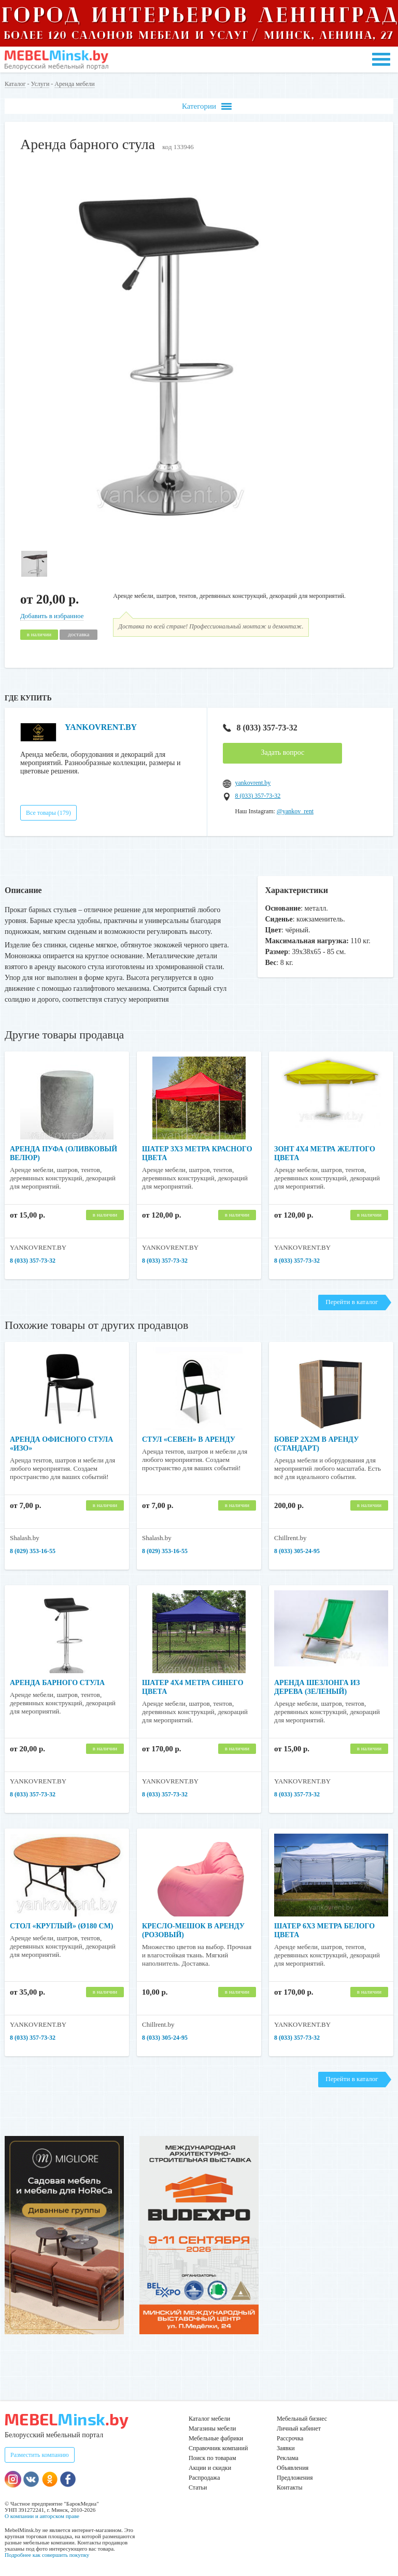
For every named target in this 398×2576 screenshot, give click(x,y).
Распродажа (204, 2477)
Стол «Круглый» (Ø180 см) (61, 1926)
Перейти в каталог (351, 1302)
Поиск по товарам (212, 2458)
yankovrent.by (253, 782)
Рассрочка (290, 2438)
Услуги (40, 83)
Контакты (290, 2487)
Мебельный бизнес (302, 2418)
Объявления (292, 2467)
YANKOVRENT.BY (101, 727)
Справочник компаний (218, 2448)
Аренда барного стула (57, 1683)
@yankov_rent (295, 811)
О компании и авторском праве (42, 2516)
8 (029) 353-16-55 (32, 1551)
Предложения (294, 2477)
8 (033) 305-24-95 (297, 1551)
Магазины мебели (212, 2428)
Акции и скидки (210, 2467)
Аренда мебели (74, 83)
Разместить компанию (39, 2454)
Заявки (286, 2448)
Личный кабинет (299, 2428)
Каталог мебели (209, 2418)
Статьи (198, 2487)
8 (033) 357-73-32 (260, 727)
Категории (207, 106)
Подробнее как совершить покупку (47, 2555)
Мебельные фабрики (216, 2438)
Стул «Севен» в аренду (188, 1439)
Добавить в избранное (51, 616)
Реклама (287, 2458)
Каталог (15, 83)
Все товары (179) (48, 812)
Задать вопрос (282, 752)
